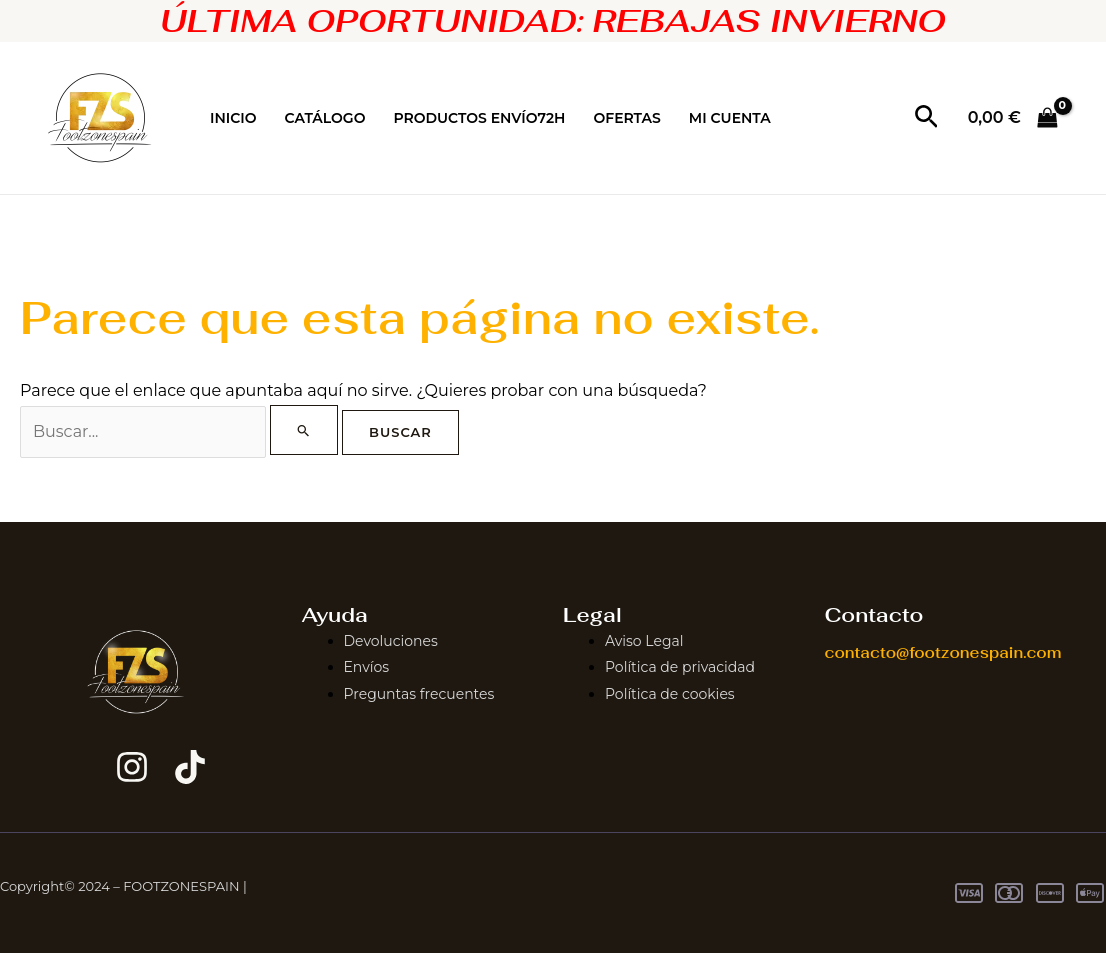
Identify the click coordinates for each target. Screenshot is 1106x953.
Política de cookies (670, 694)
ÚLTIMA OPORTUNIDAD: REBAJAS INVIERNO (553, 20)
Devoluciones (391, 641)
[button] (926, 118)
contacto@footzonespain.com (943, 652)
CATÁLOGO (325, 118)
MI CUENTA (730, 118)
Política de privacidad (680, 667)
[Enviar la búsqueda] (304, 430)
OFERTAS (626, 118)
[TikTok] (190, 767)
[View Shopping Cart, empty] (1012, 118)
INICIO (233, 118)
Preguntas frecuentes (419, 694)
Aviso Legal (644, 641)
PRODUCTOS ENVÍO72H (479, 118)
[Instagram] (132, 767)
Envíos (367, 667)
